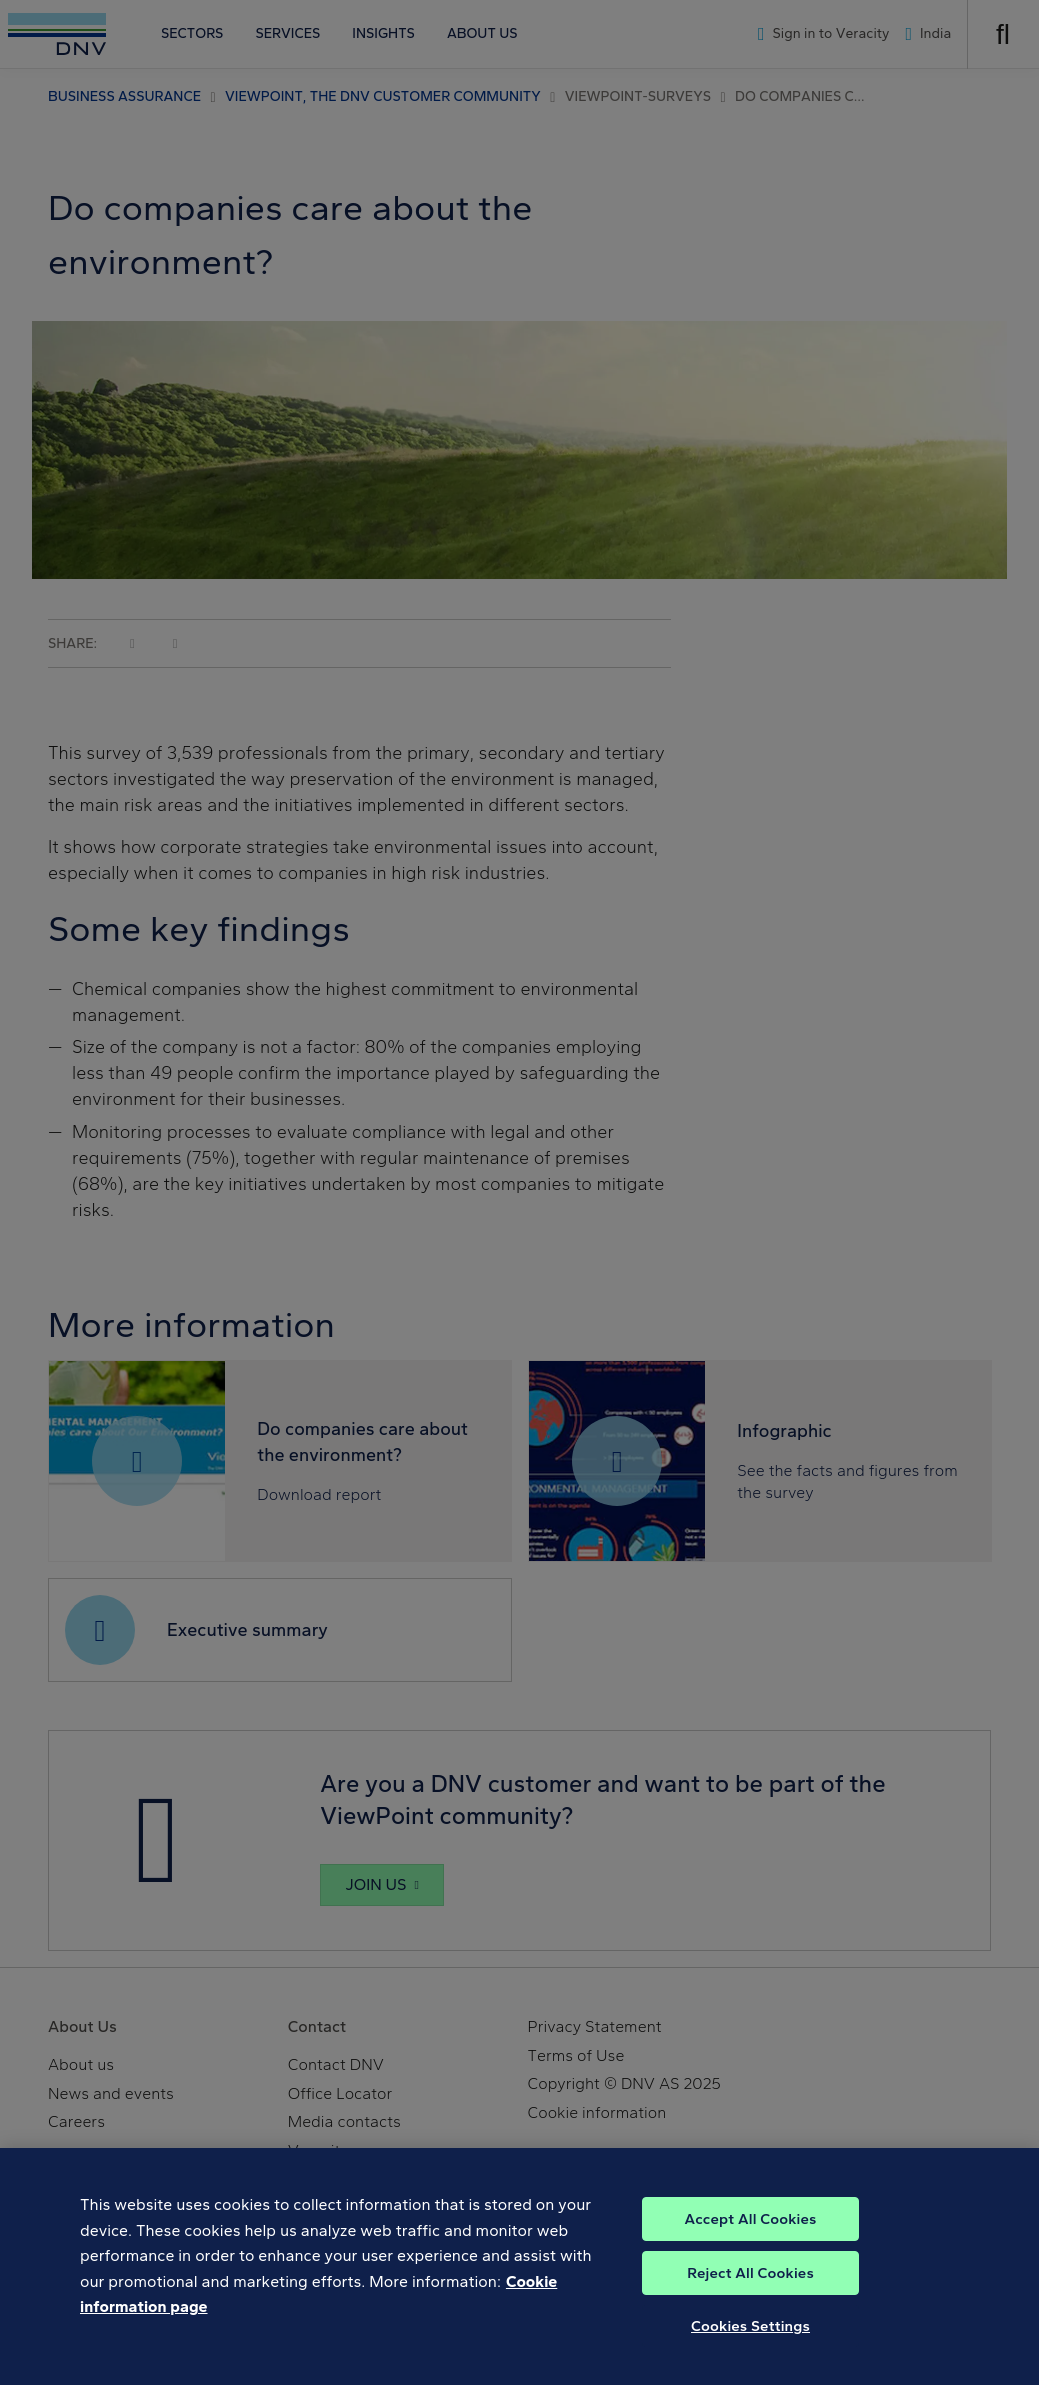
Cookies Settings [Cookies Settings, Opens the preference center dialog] (750, 2353)
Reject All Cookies (750, 2300)
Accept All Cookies (750, 2246)
